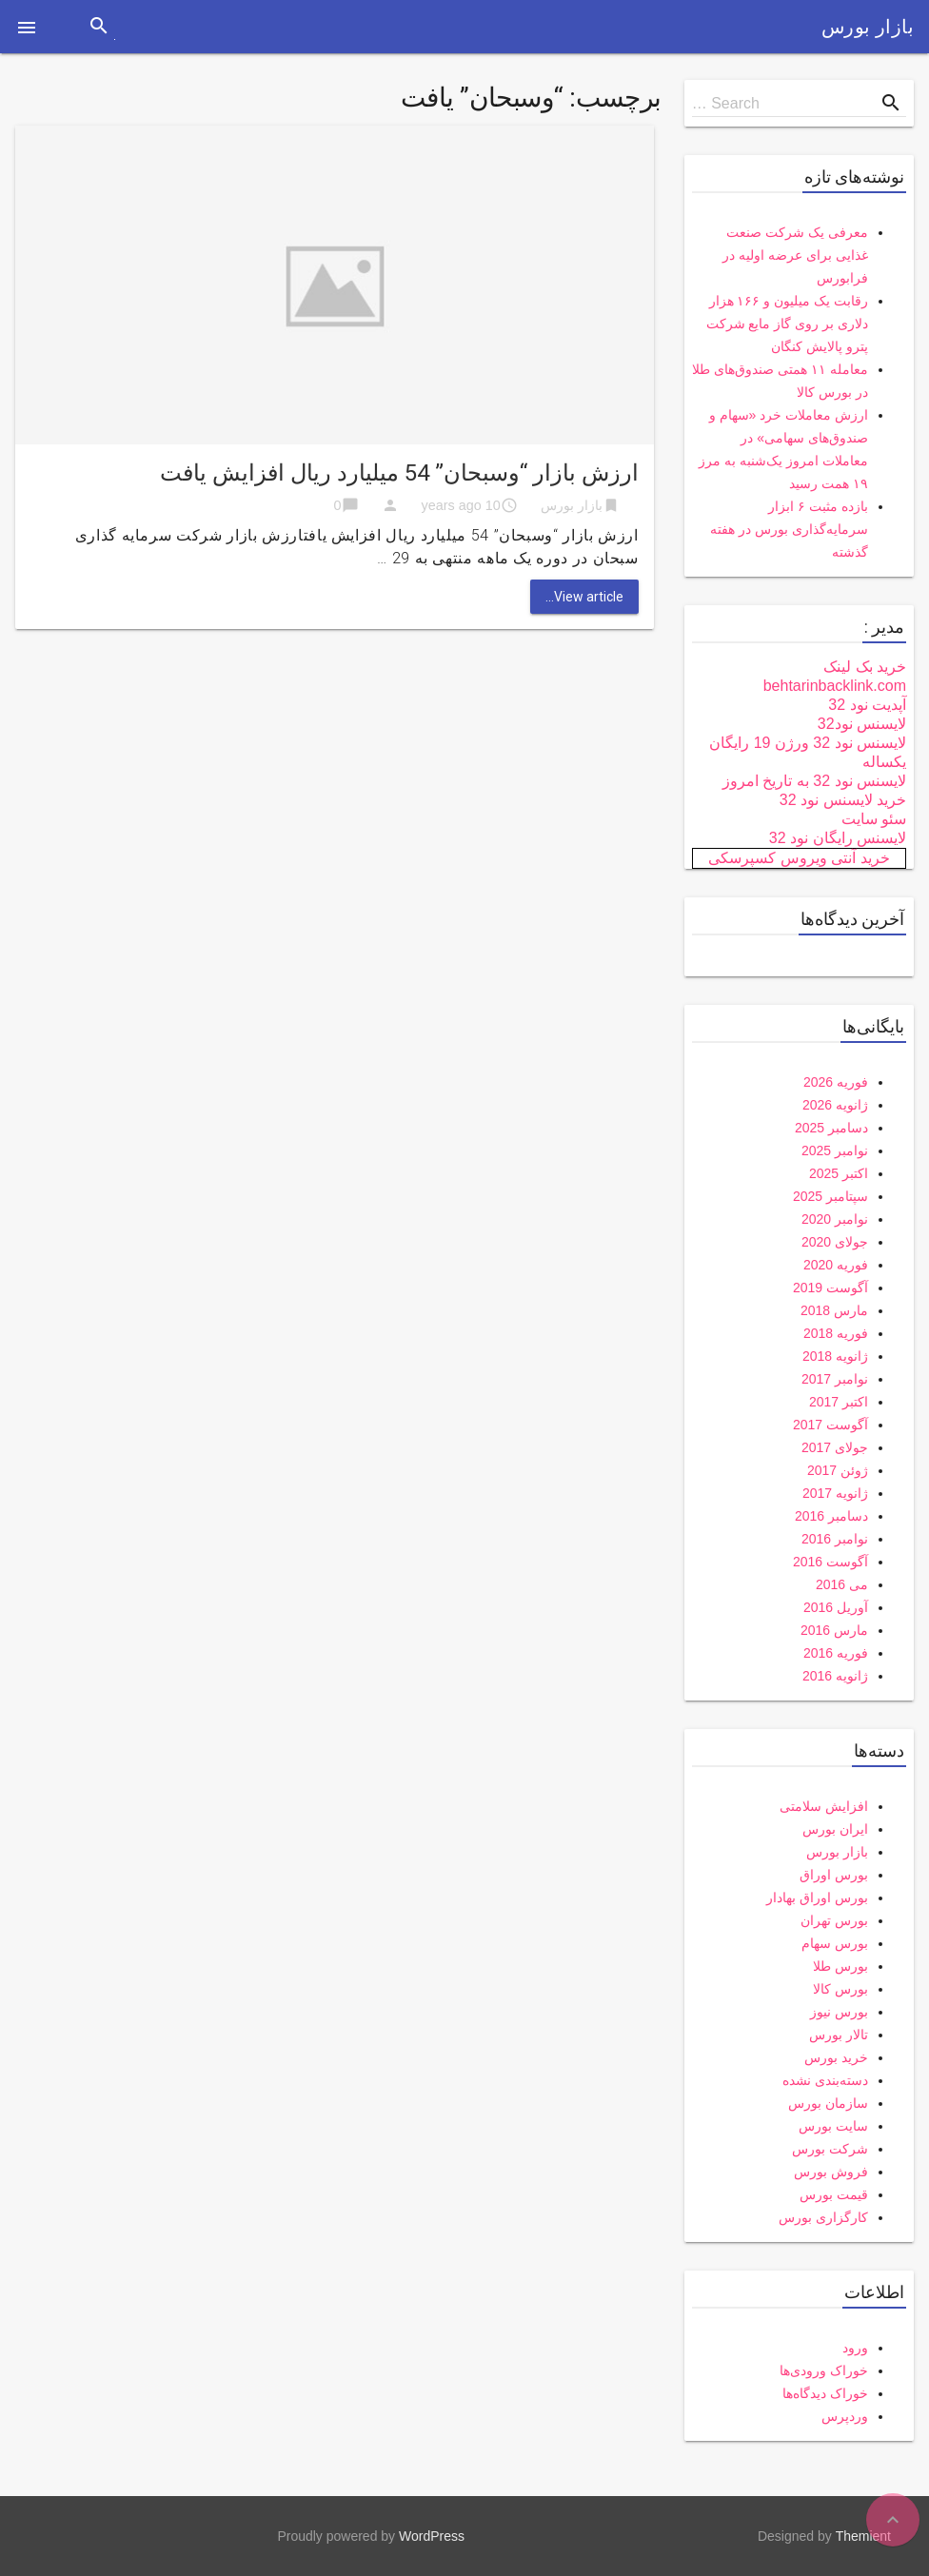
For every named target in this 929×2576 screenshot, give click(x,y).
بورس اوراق (834, 1874)
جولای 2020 (834, 1241)
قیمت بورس (834, 2194)
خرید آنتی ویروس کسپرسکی (798, 858)
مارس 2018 (834, 1310)
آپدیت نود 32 (867, 705)
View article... (584, 597)
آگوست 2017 (830, 1424)
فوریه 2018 (835, 1333)
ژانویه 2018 (835, 1356)
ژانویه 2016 (835, 1675)
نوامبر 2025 (834, 1150)
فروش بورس (831, 2171)
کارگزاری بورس (823, 2217)
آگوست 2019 (830, 1287)
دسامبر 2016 (831, 1516)
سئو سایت (873, 819)
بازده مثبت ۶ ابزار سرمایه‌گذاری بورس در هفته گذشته (789, 529)
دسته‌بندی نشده (825, 2080)
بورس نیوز (839, 2011)
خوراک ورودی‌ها (824, 2370)
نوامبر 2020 (834, 1219)
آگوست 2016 (830, 1561)
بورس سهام (834, 1943)
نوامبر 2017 (834, 1378)
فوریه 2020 (835, 1264)
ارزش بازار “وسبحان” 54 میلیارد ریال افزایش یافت (399, 473)
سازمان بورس (828, 2103)
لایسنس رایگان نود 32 (837, 838)
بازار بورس (867, 26)
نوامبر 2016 (834, 1538)
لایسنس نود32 (862, 724)
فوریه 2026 (835, 1082)
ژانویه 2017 (835, 1493)
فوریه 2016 (835, 1653)
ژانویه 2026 (835, 1104)
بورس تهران (834, 1920)
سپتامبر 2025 (830, 1196)
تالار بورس (838, 2034)
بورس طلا (840, 1966)
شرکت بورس (830, 2148)
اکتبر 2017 (838, 1401)
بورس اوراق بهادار (817, 1897)
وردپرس (844, 2416)
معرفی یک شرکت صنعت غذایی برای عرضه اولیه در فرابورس (795, 255)
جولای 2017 (834, 1447)
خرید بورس (836, 2057)
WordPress (431, 2536)
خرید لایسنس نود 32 (843, 800)
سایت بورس (833, 2126)
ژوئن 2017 (837, 1470)
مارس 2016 (834, 1630)
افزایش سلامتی (824, 1806)
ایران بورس (835, 1829)
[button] (26, 26)
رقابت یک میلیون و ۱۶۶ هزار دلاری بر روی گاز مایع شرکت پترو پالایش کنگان (787, 323)
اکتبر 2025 (838, 1173)
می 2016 (842, 1584)
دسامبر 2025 (831, 1127)
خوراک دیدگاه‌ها (825, 2393)
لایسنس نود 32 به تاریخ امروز (814, 781)
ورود (855, 2347)
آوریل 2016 (835, 1607)
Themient (863, 2536)
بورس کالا (840, 1988)
